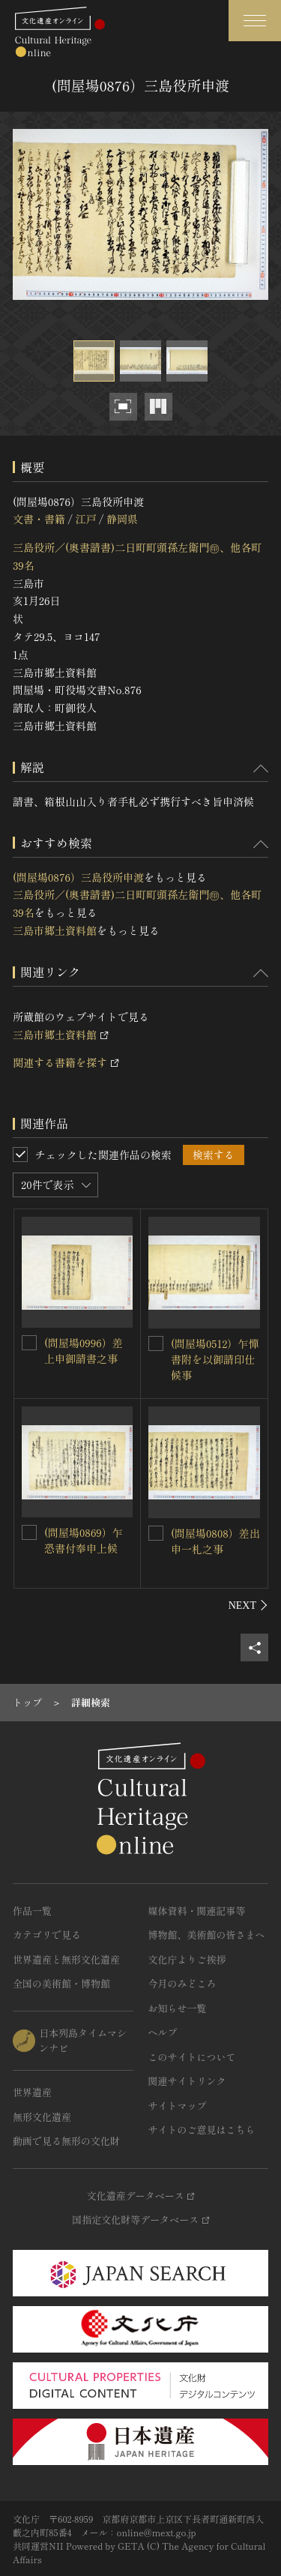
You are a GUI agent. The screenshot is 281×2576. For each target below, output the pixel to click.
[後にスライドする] (248, 1605)
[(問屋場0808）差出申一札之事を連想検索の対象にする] (155, 1533)
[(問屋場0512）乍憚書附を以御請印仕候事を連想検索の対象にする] (155, 1343)
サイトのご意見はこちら (202, 2129)
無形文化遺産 (42, 2117)
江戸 (85, 518)
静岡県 (122, 518)
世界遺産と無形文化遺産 (66, 1959)
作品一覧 (32, 1911)
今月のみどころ (182, 1983)
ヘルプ (163, 2032)
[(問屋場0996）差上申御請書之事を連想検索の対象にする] (29, 1342)
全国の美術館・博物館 (61, 1983)
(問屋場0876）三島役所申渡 (78, 877)
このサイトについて (192, 2057)
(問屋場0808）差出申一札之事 (215, 1541)
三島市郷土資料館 (55, 930)
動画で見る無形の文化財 (66, 2141)
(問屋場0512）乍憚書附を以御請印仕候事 (215, 1359)
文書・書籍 (39, 518)
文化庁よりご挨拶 (187, 1959)
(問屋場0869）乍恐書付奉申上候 (83, 1540)
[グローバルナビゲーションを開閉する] (255, 20)
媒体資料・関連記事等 (197, 1911)
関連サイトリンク (187, 2081)
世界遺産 (32, 2092)
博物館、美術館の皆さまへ (206, 1935)
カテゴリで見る (47, 1935)
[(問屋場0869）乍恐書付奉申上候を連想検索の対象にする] (29, 1532)
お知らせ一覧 (177, 2008)
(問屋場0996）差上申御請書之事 (83, 1350)
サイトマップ (177, 2105)
